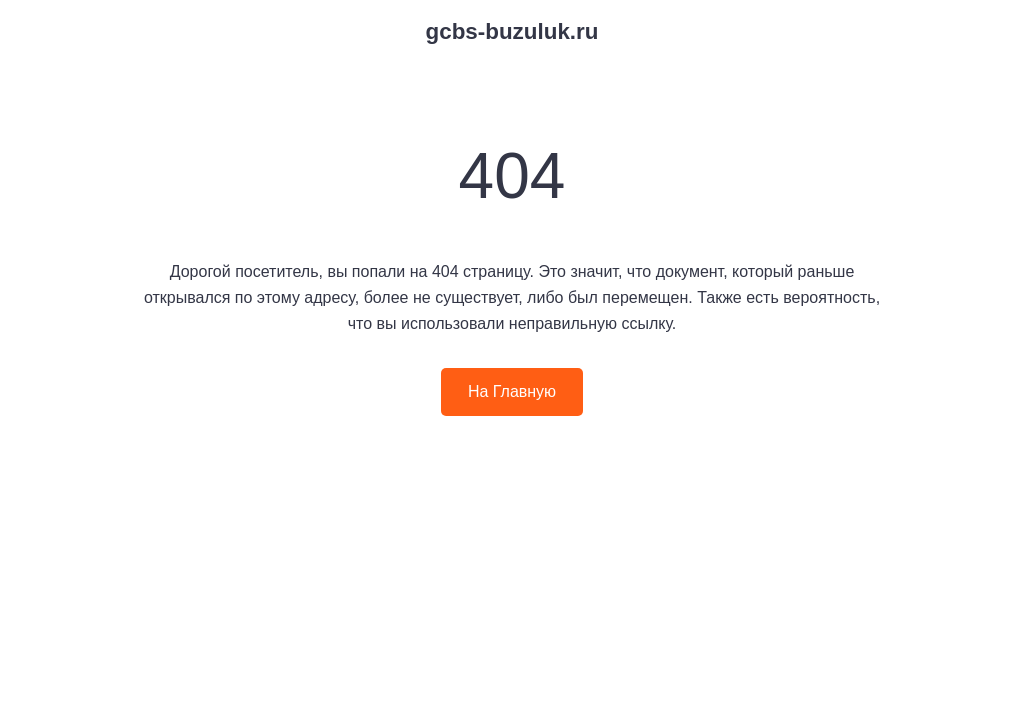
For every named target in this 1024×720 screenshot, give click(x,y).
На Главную (512, 391)
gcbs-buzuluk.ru (512, 31)
